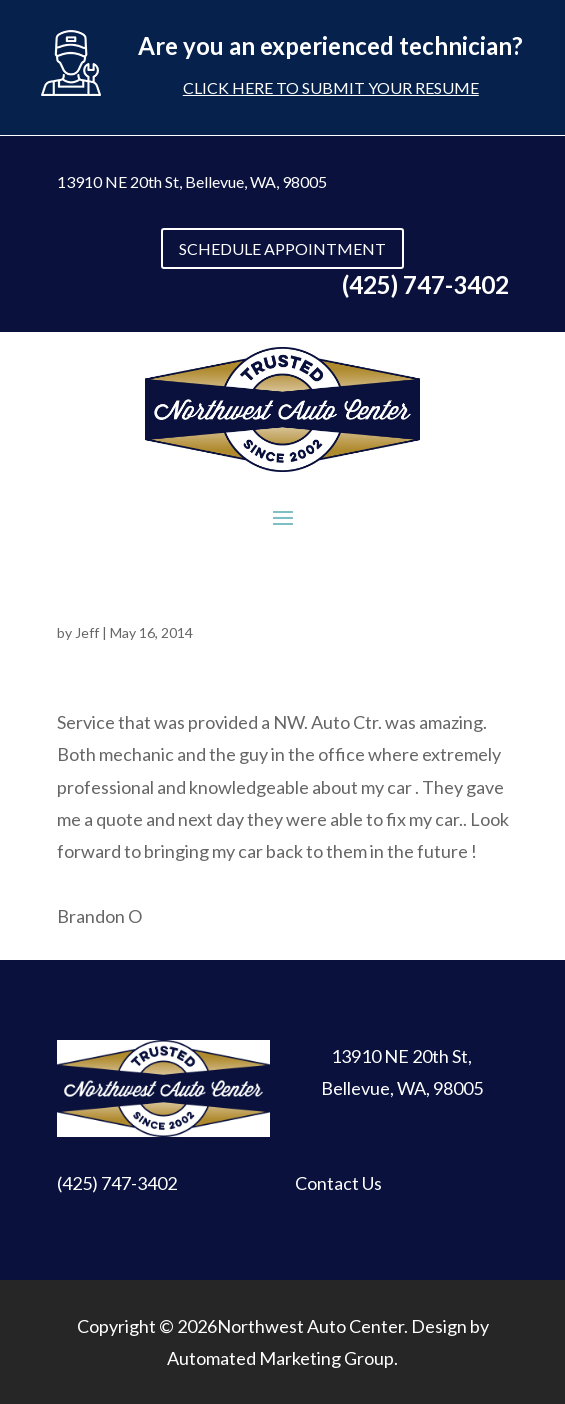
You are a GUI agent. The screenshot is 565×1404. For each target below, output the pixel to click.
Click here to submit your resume (331, 87)
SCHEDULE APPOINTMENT (282, 248)
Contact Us (338, 1183)
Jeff (87, 632)
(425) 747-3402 (117, 1183)
